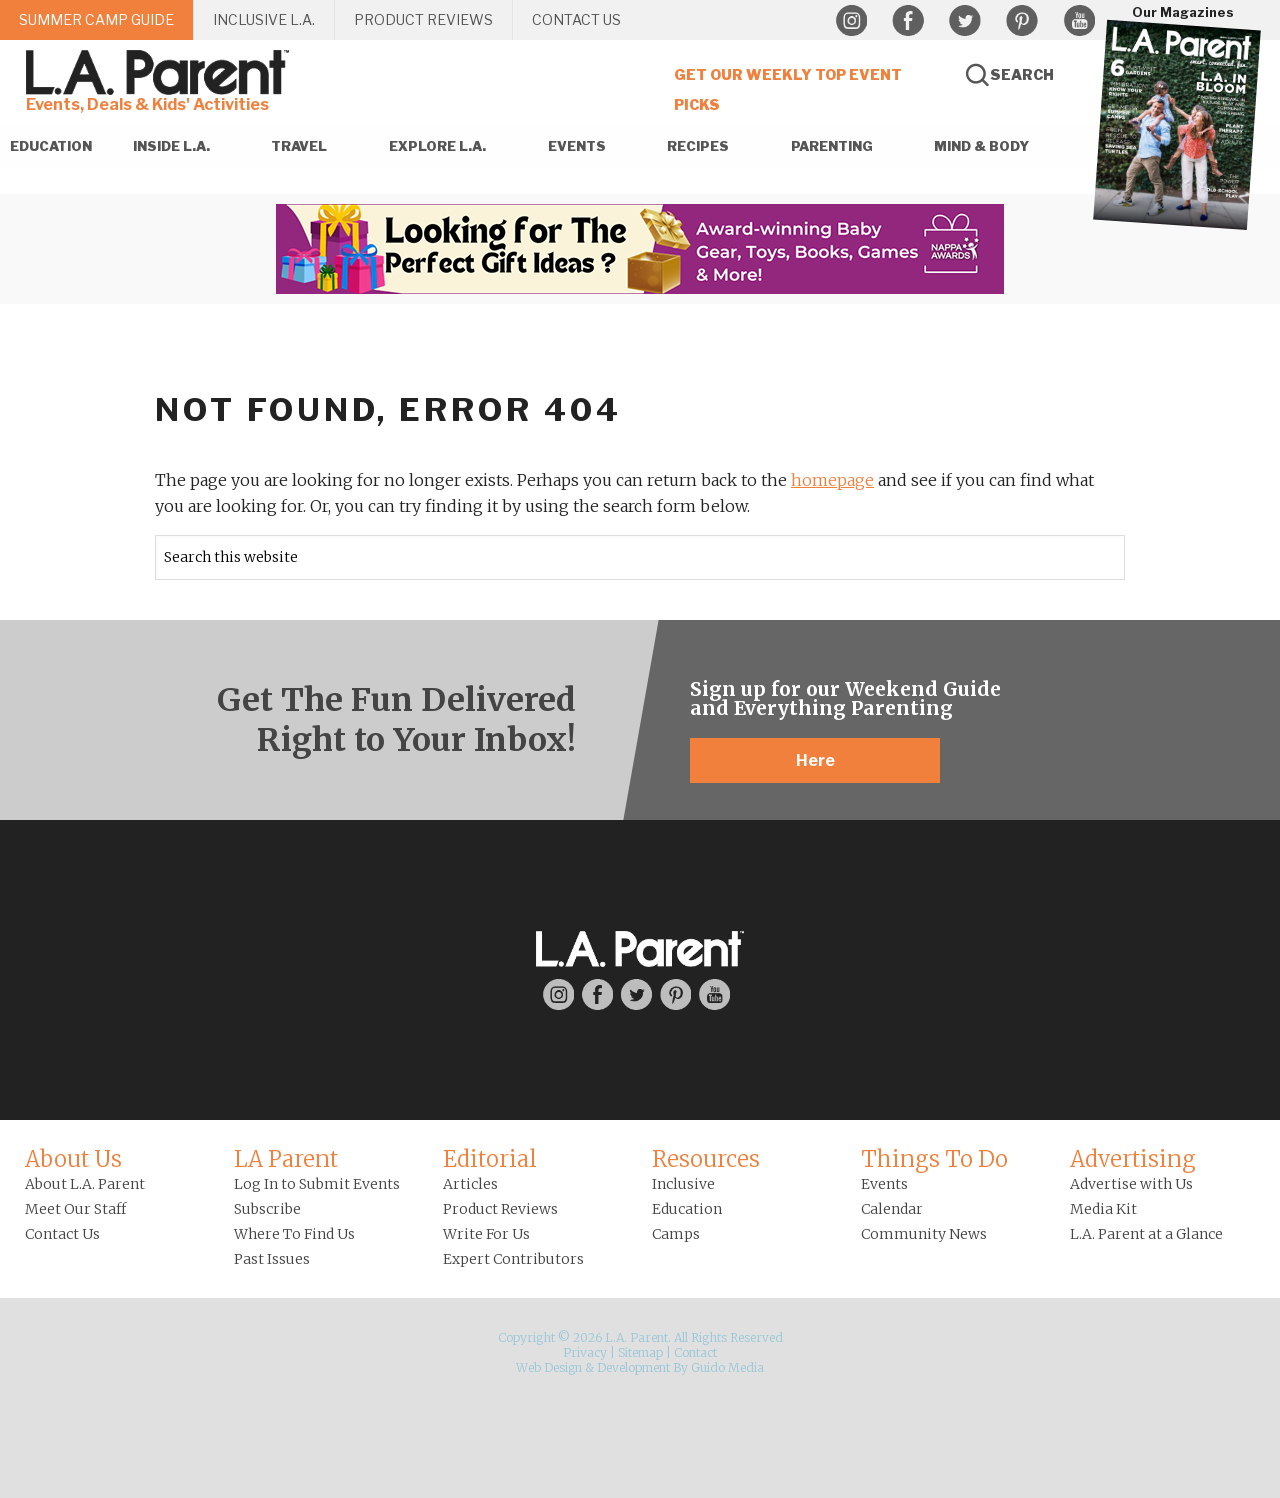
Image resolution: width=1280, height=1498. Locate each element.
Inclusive (683, 1184)
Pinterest (1022, 21)
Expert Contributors (513, 1259)
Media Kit (1103, 1209)
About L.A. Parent (85, 1184)
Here (815, 760)
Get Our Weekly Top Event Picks (788, 89)
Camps (676, 1234)
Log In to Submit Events (317, 1184)
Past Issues (272, 1259)
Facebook (908, 21)
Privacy (585, 1352)
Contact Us (62, 1234)
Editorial (490, 1159)
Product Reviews (500, 1209)
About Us (73, 1159)
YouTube (1079, 21)
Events (884, 1184)
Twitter (965, 21)
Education (687, 1209)
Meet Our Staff (75, 1209)
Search (1022, 74)
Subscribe (267, 1209)
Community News (924, 1234)
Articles (470, 1184)
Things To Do (934, 1159)
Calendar (892, 1209)
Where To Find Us (294, 1234)
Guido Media (727, 1367)
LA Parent (286, 1159)
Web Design (549, 1367)
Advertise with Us (1131, 1184)
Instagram (851, 21)
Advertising (1133, 1159)
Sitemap (640, 1352)
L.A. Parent (161, 72)
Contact (695, 1352)
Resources (706, 1159)
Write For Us (486, 1234)
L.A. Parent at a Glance (1146, 1234)
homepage (832, 480)
